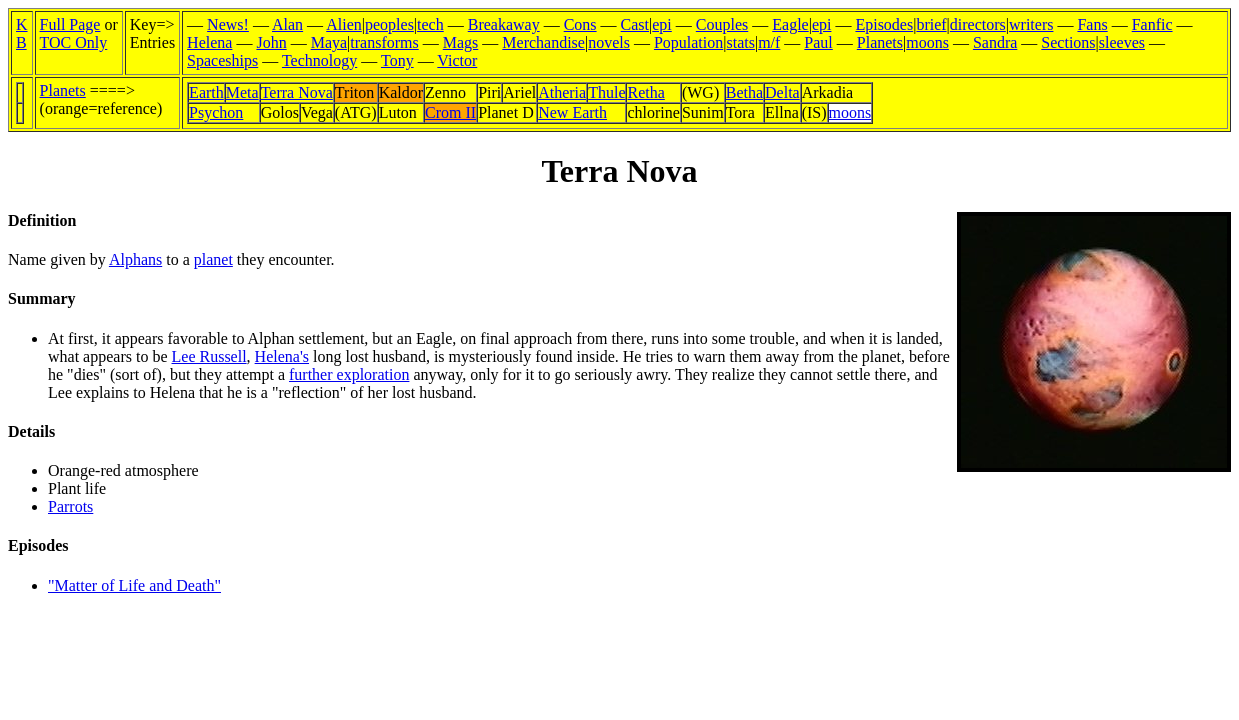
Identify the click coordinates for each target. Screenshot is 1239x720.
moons (927, 42)
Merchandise (543, 42)
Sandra (995, 42)
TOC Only (74, 42)
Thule (606, 92)
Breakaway (504, 24)
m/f (769, 42)
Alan (287, 24)
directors (978, 24)
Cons (580, 24)
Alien (344, 24)
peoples (389, 24)
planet (213, 259)
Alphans (135, 259)
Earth (206, 92)
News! (228, 24)
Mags (461, 42)
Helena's (282, 356)
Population (688, 42)
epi (662, 24)
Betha (744, 92)
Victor (457, 60)
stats (740, 42)
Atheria (562, 92)
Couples (722, 24)
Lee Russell (209, 356)
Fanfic (1152, 24)
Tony (397, 60)
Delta (782, 92)
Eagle (790, 24)
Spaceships (222, 60)
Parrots (70, 506)
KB (22, 33)
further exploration (349, 374)
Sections (1068, 42)
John (271, 42)
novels (609, 42)
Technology (319, 60)
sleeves (1122, 42)
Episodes (884, 24)
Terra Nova (297, 92)
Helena (209, 42)
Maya (329, 42)
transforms (384, 42)
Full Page (70, 24)
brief (931, 24)
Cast (635, 24)
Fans (1092, 24)
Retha (645, 92)
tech (430, 24)
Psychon (216, 112)
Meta (242, 92)
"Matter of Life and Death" (134, 585)
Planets (880, 42)
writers (1031, 24)
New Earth (572, 112)
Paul (818, 42)
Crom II (450, 112)
